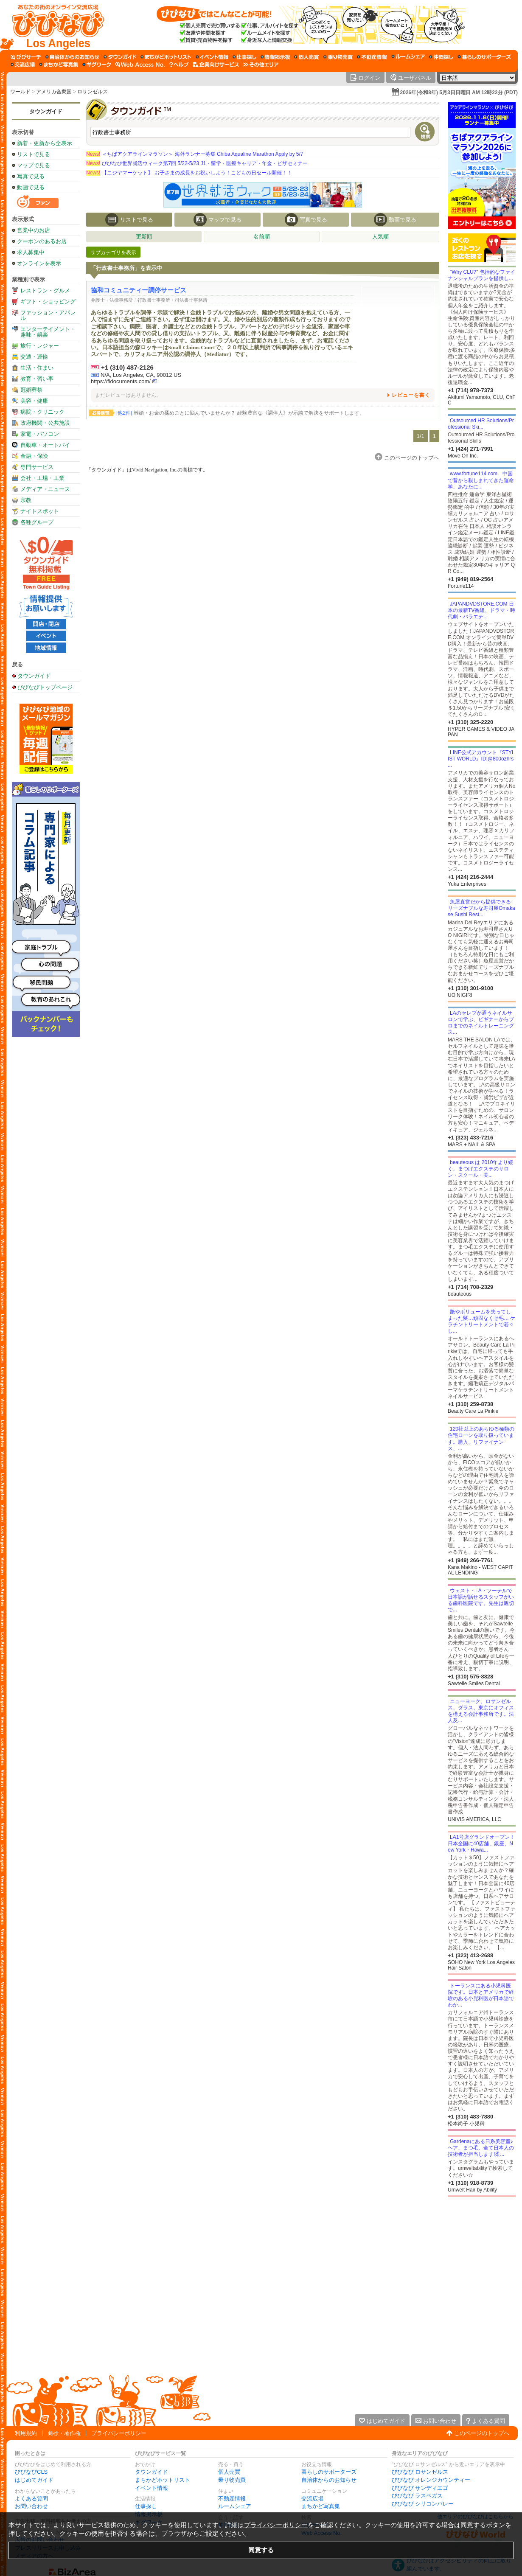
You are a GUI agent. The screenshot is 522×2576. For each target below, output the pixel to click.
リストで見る (33, 154)
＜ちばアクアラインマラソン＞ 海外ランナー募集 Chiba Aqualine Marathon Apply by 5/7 (194, 154)
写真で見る (31, 176)
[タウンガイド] (120, 56)
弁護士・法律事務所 (112, 300)
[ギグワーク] (96, 64)
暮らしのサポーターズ (328, 2472)
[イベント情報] (212, 56)
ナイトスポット (39, 511)
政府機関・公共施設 (45, 423)
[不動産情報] (372, 56)
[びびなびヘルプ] (179, 64)
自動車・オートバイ (45, 445)
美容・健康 (34, 401)
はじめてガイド (34, 2480)
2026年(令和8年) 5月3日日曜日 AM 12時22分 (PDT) (459, 92)
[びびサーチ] (26, 56)
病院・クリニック (42, 412)
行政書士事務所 (154, 300)
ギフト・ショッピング (48, 301)
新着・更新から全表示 (44, 143)
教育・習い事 (36, 379)
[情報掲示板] (275, 56)
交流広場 (312, 2498)
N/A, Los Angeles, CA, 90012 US (141, 375)
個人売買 (229, 2472)
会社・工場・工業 (42, 478)
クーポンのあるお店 (42, 241)
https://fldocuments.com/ (121, 381)
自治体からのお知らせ (328, 2480)
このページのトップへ (481, 2433)
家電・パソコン (39, 434)
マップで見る (33, 165)
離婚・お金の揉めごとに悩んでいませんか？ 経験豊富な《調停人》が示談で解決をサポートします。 (240, 412)
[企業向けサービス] (216, 64)
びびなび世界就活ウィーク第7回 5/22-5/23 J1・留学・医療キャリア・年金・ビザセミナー (197, 163)
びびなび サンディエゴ (420, 2488)
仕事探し (146, 2506)
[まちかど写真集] (58, 64)
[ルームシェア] (408, 56)
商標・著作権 (64, 2433)
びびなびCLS (31, 2472)
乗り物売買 (232, 2480)
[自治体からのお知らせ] (72, 56)
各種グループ (36, 522)
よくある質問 (31, 2498)
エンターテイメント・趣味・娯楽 (48, 331)
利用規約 (26, 2433)
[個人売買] (306, 56)
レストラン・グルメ (45, 290)
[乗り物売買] (338, 56)
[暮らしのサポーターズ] (484, 56)
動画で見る (31, 187)
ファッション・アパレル (48, 315)
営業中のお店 (33, 230)
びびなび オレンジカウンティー (431, 2480)
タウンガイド (45, 111)
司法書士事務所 (191, 300)
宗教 (25, 500)
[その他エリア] (260, 64)
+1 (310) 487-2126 (127, 367)
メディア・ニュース (45, 489)
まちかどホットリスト (162, 2480)
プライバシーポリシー (118, 2433)
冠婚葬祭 (31, 390)
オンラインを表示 (39, 263)
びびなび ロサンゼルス (420, 2472)
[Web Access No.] (140, 64)
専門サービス (36, 467)
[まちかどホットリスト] (165, 56)
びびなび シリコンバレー (423, 2503)
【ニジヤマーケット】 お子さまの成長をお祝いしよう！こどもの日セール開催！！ (189, 173)
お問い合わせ (31, 2506)
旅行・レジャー (39, 345)
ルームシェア (234, 2506)
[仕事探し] (244, 56)
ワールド (20, 92)
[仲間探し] (441, 56)
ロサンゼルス (92, 92)
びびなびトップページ (45, 687)
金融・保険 (34, 456)
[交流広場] (23, 64)
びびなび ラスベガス (417, 2495)
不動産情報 (232, 2498)
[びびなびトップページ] (54, 25)
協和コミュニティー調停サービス (138, 290)
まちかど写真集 (320, 2506)
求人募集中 (31, 252)
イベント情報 (151, 2488)
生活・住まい (36, 367)
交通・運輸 (34, 356)
